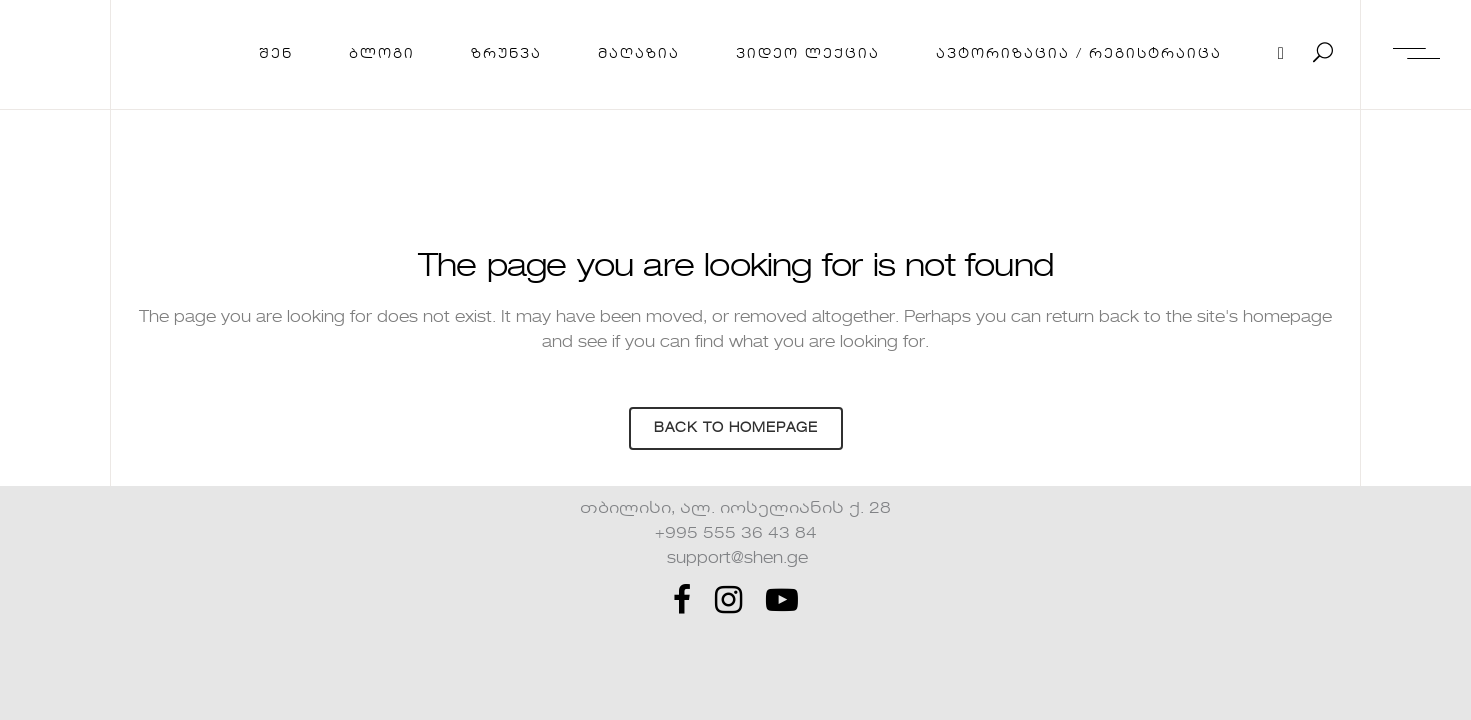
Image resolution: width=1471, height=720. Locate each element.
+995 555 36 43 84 (736, 534)
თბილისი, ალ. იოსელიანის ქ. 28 (735, 509)
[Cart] (1282, 54)
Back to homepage (736, 428)
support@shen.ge (735, 559)
